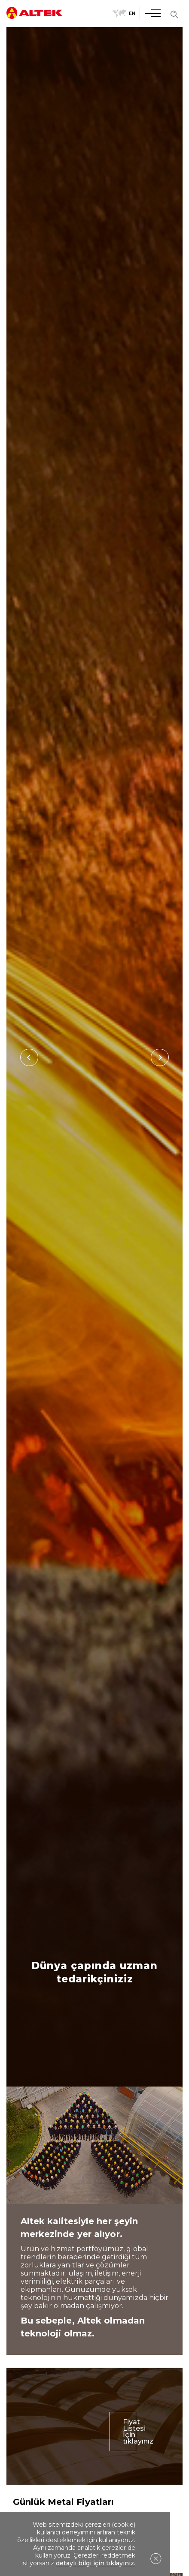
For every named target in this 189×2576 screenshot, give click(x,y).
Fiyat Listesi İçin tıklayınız (129, 2442)
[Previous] (29, 1057)
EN (124, 13)
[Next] (160, 1057)
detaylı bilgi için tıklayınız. (95, 2563)
